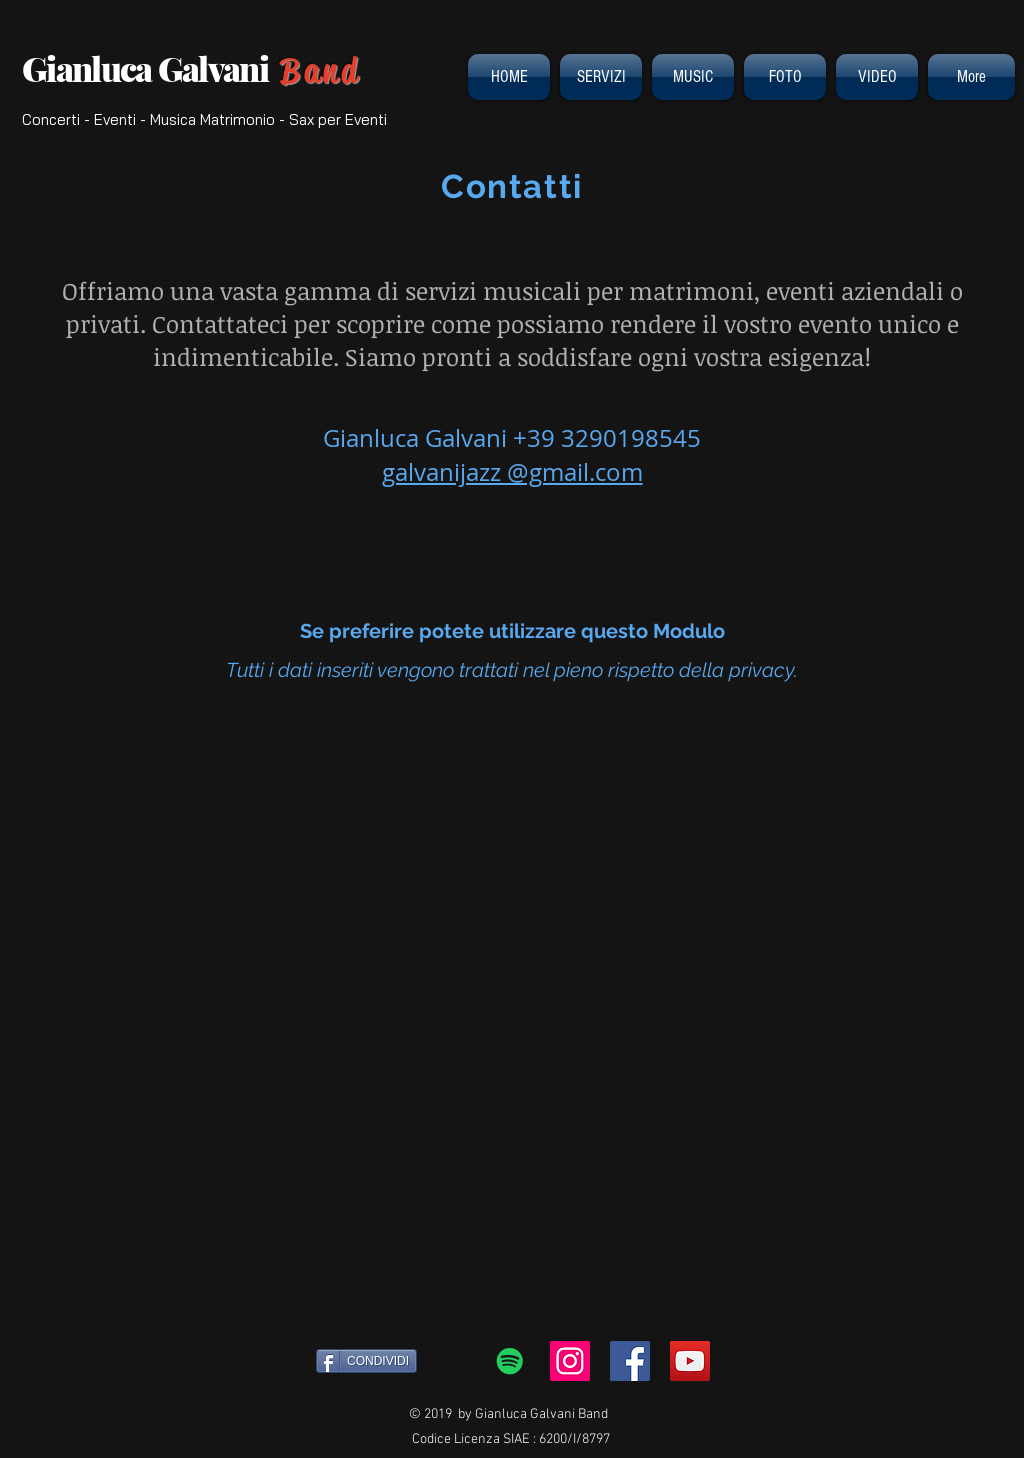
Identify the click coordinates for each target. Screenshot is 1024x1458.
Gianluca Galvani (151, 68)
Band (320, 70)
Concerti (51, 119)
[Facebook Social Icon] (630, 1361)
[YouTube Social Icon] (690, 1361)
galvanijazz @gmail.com (512, 472)
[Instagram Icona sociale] (570, 1361)
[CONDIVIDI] (366, 1361)
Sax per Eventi (338, 119)
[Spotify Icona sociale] (510, 1361)
